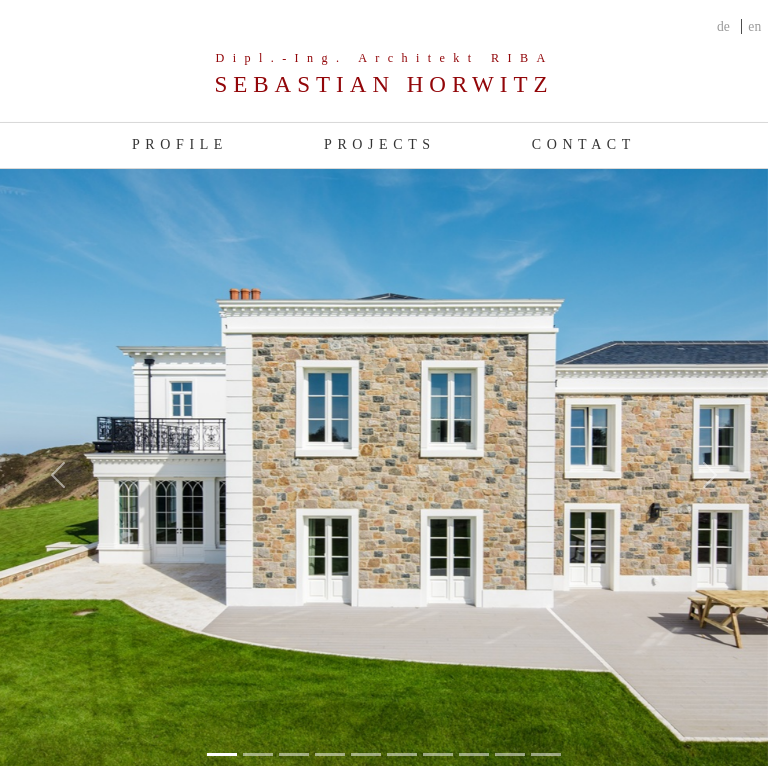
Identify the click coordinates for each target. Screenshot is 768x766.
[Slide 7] (474, 754)
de (723, 26)
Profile (180, 144)
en (754, 26)
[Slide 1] (258, 754)
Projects (380, 144)
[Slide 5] (402, 754)
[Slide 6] (438, 754)
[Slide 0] (222, 754)
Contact (584, 144)
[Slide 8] (510, 754)
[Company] (384, 75)
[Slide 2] (294, 754)
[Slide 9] (546, 754)
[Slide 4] (366, 754)
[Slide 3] (330, 754)
